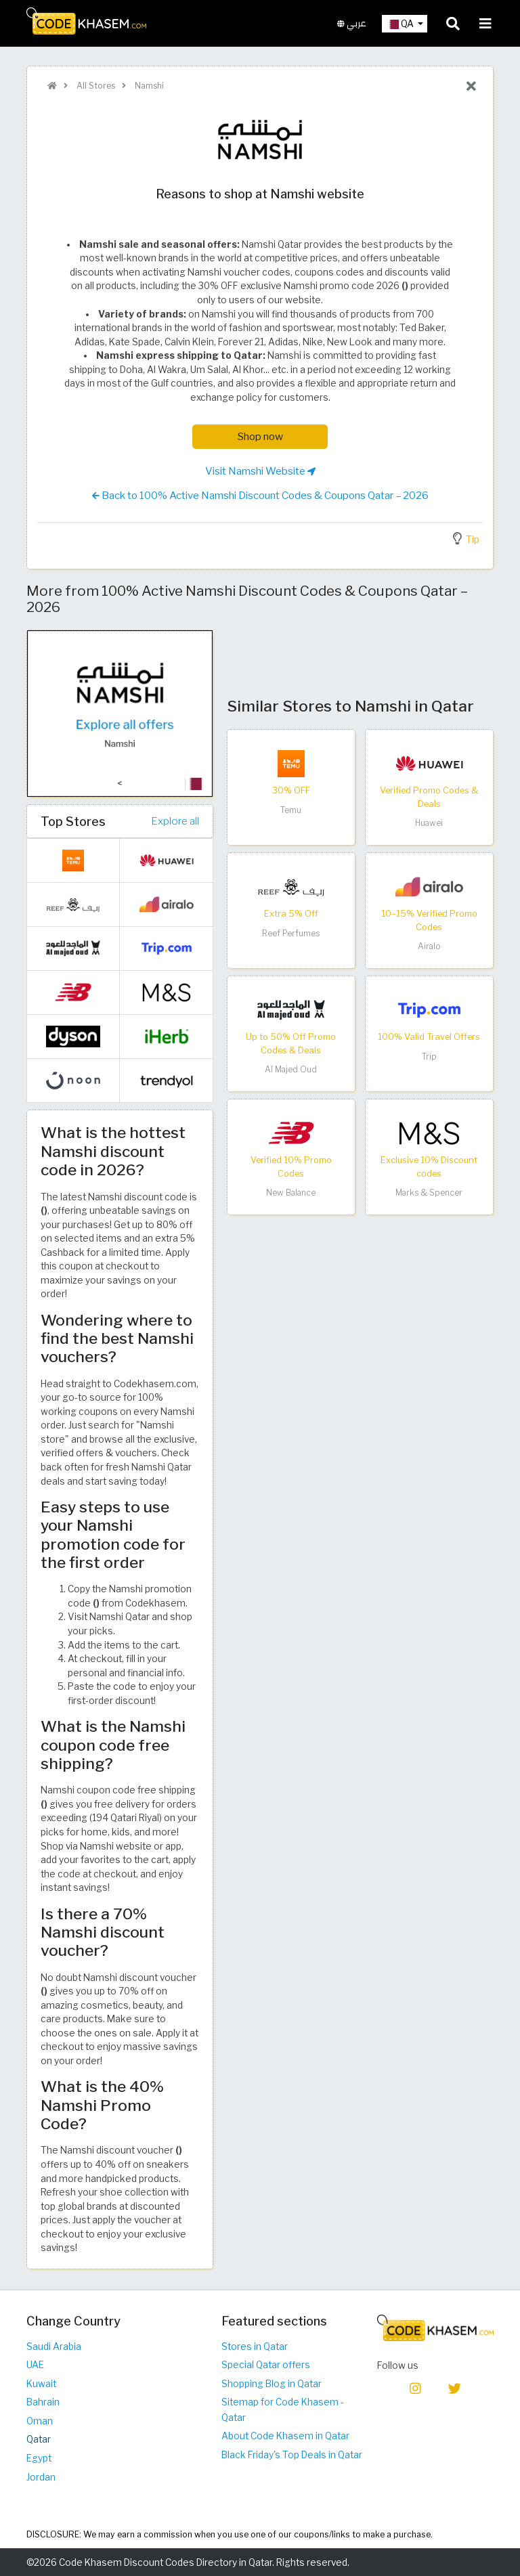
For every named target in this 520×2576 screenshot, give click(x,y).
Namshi (148, 86)
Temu (290, 810)
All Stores (94, 86)
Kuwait (41, 2383)
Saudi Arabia (53, 2346)
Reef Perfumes (291, 933)
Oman (39, 2421)
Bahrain (43, 2402)
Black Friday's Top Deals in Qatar (291, 2454)
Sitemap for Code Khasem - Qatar (282, 2410)
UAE (35, 2364)
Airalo (429, 946)
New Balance (291, 1192)
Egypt (38, 2458)
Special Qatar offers (265, 2364)
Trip (429, 1056)
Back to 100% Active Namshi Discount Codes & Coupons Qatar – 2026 (260, 495)
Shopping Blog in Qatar (271, 2383)
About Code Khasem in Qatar (285, 2435)
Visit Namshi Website (260, 471)
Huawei (429, 823)
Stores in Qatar (254, 2346)
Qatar (38, 2439)
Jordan (41, 2477)
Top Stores (73, 821)
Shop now (260, 436)
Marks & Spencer (428, 1192)
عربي (351, 23)
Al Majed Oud (291, 1069)
